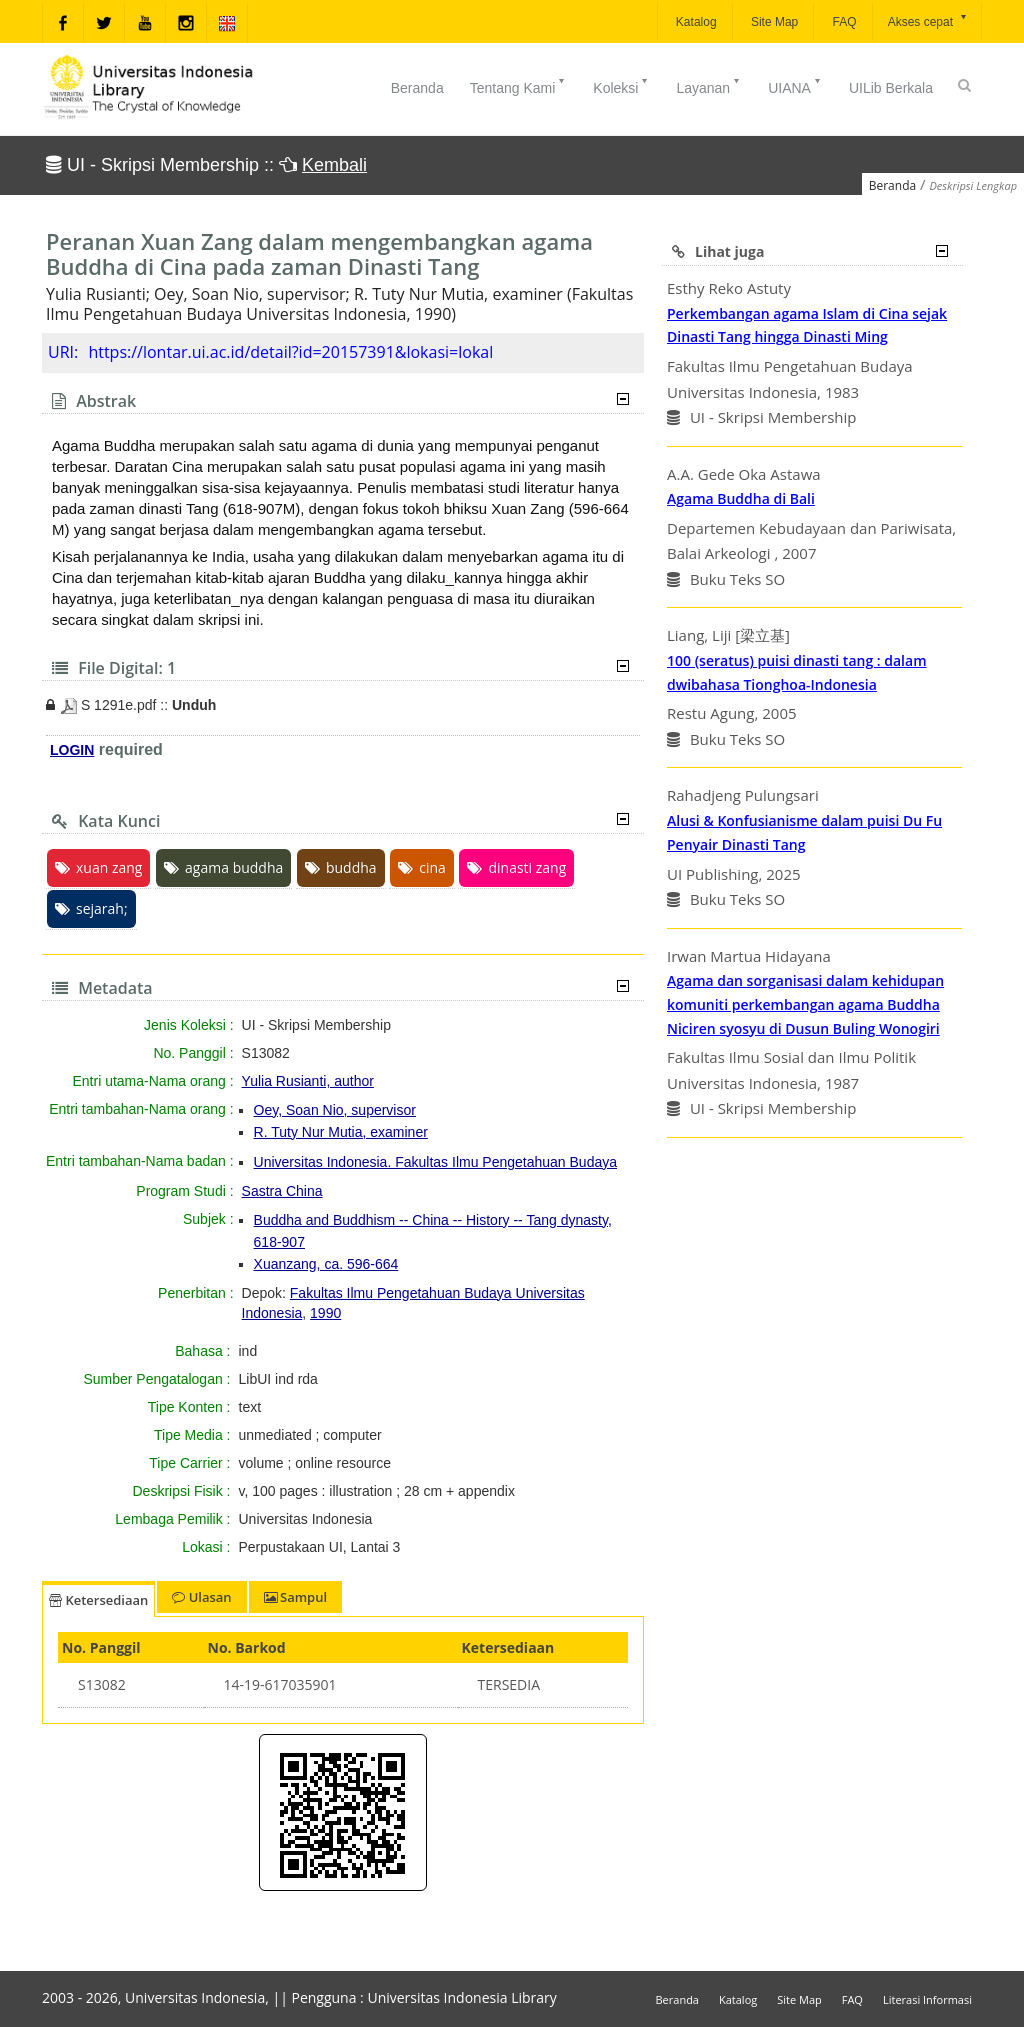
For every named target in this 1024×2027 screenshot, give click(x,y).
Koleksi (621, 86)
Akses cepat (928, 20)
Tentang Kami (519, 86)
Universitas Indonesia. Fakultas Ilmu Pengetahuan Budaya (435, 1162)
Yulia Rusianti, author (308, 1081)
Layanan (709, 86)
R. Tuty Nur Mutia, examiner (341, 1132)
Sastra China (282, 1191)
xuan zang (98, 867)
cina (422, 867)
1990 (325, 1313)
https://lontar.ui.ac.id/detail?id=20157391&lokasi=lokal (290, 352)
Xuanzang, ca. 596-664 (326, 1264)
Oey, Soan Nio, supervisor (335, 1110)
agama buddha (223, 867)
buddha (341, 867)
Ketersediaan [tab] (98, 1600)
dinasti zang (516, 867)
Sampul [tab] (295, 1597)
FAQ (842, 22)
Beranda (417, 88)
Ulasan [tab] (201, 1597)
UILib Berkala (891, 88)
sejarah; (91, 908)
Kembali (334, 165)
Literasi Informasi (927, 1999)
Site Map (773, 22)
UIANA (795, 86)
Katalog (695, 22)
